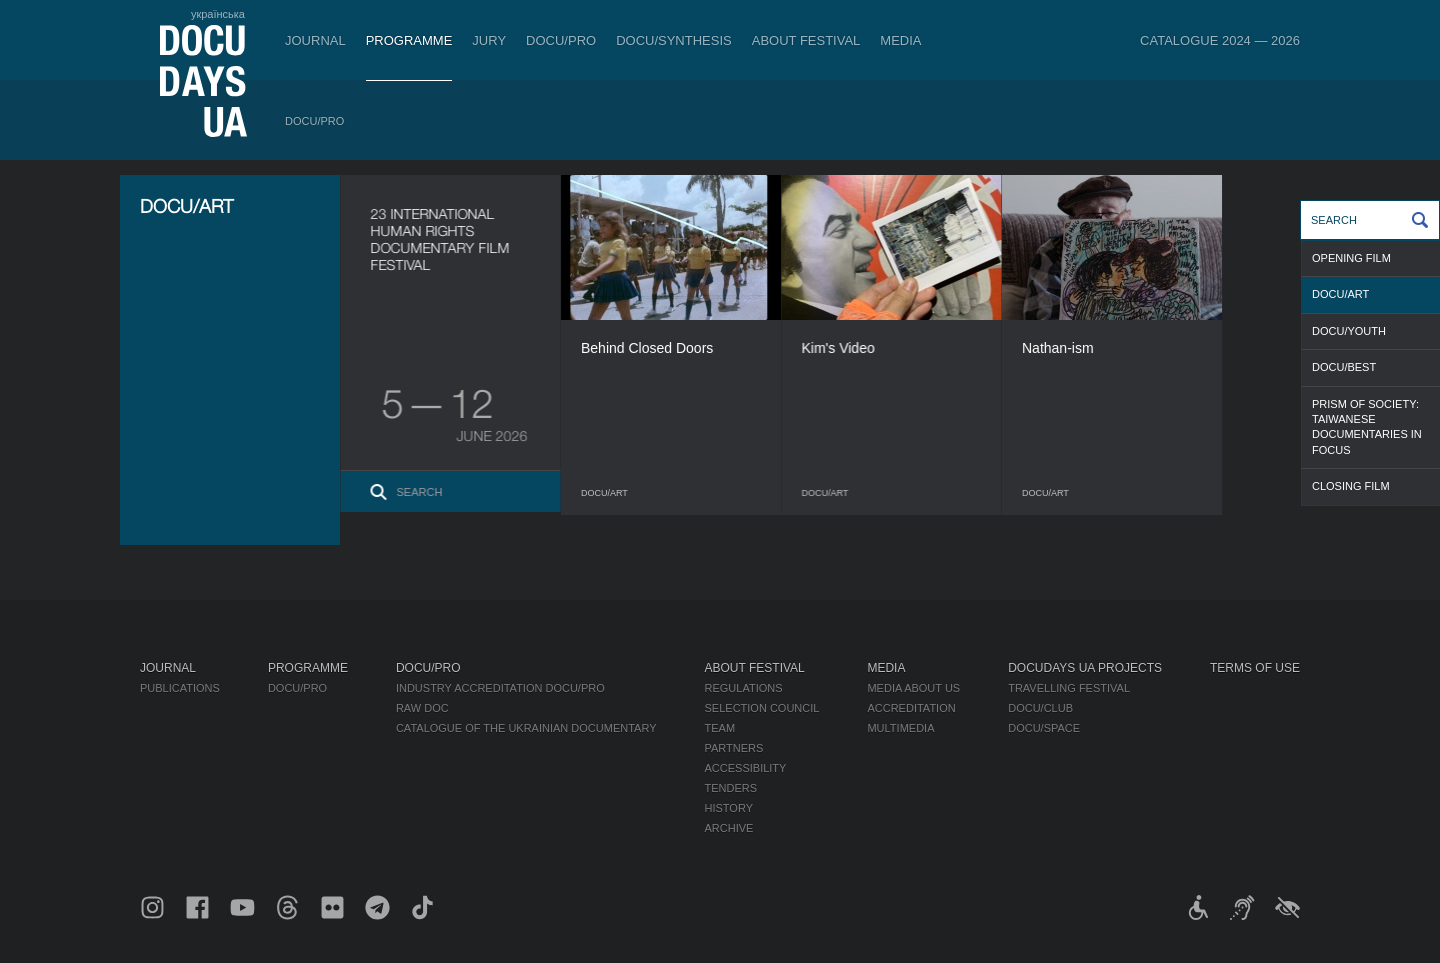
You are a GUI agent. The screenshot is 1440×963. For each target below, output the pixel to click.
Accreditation (911, 708)
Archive (729, 828)
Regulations (744, 688)
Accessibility (746, 768)
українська (218, 14)
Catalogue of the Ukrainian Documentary (526, 728)
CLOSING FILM (1351, 486)
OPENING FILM (1351, 258)
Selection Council (762, 708)
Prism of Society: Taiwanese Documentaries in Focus (1367, 427)
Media (900, 40)
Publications (180, 688)
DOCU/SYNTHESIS (674, 40)
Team (720, 728)
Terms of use (1255, 668)
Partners (734, 748)
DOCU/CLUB (1040, 708)
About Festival (806, 40)
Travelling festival (1069, 688)
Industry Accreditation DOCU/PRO (500, 688)
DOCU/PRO (561, 40)
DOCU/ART (1340, 294)
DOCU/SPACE (1044, 728)
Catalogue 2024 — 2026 (1220, 40)
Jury (489, 40)
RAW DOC (422, 708)
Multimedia (900, 728)
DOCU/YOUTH (1349, 331)
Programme (409, 40)
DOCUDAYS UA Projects (1085, 668)
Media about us (913, 688)
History (729, 808)
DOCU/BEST (1344, 367)
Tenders (731, 788)
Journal (315, 40)
